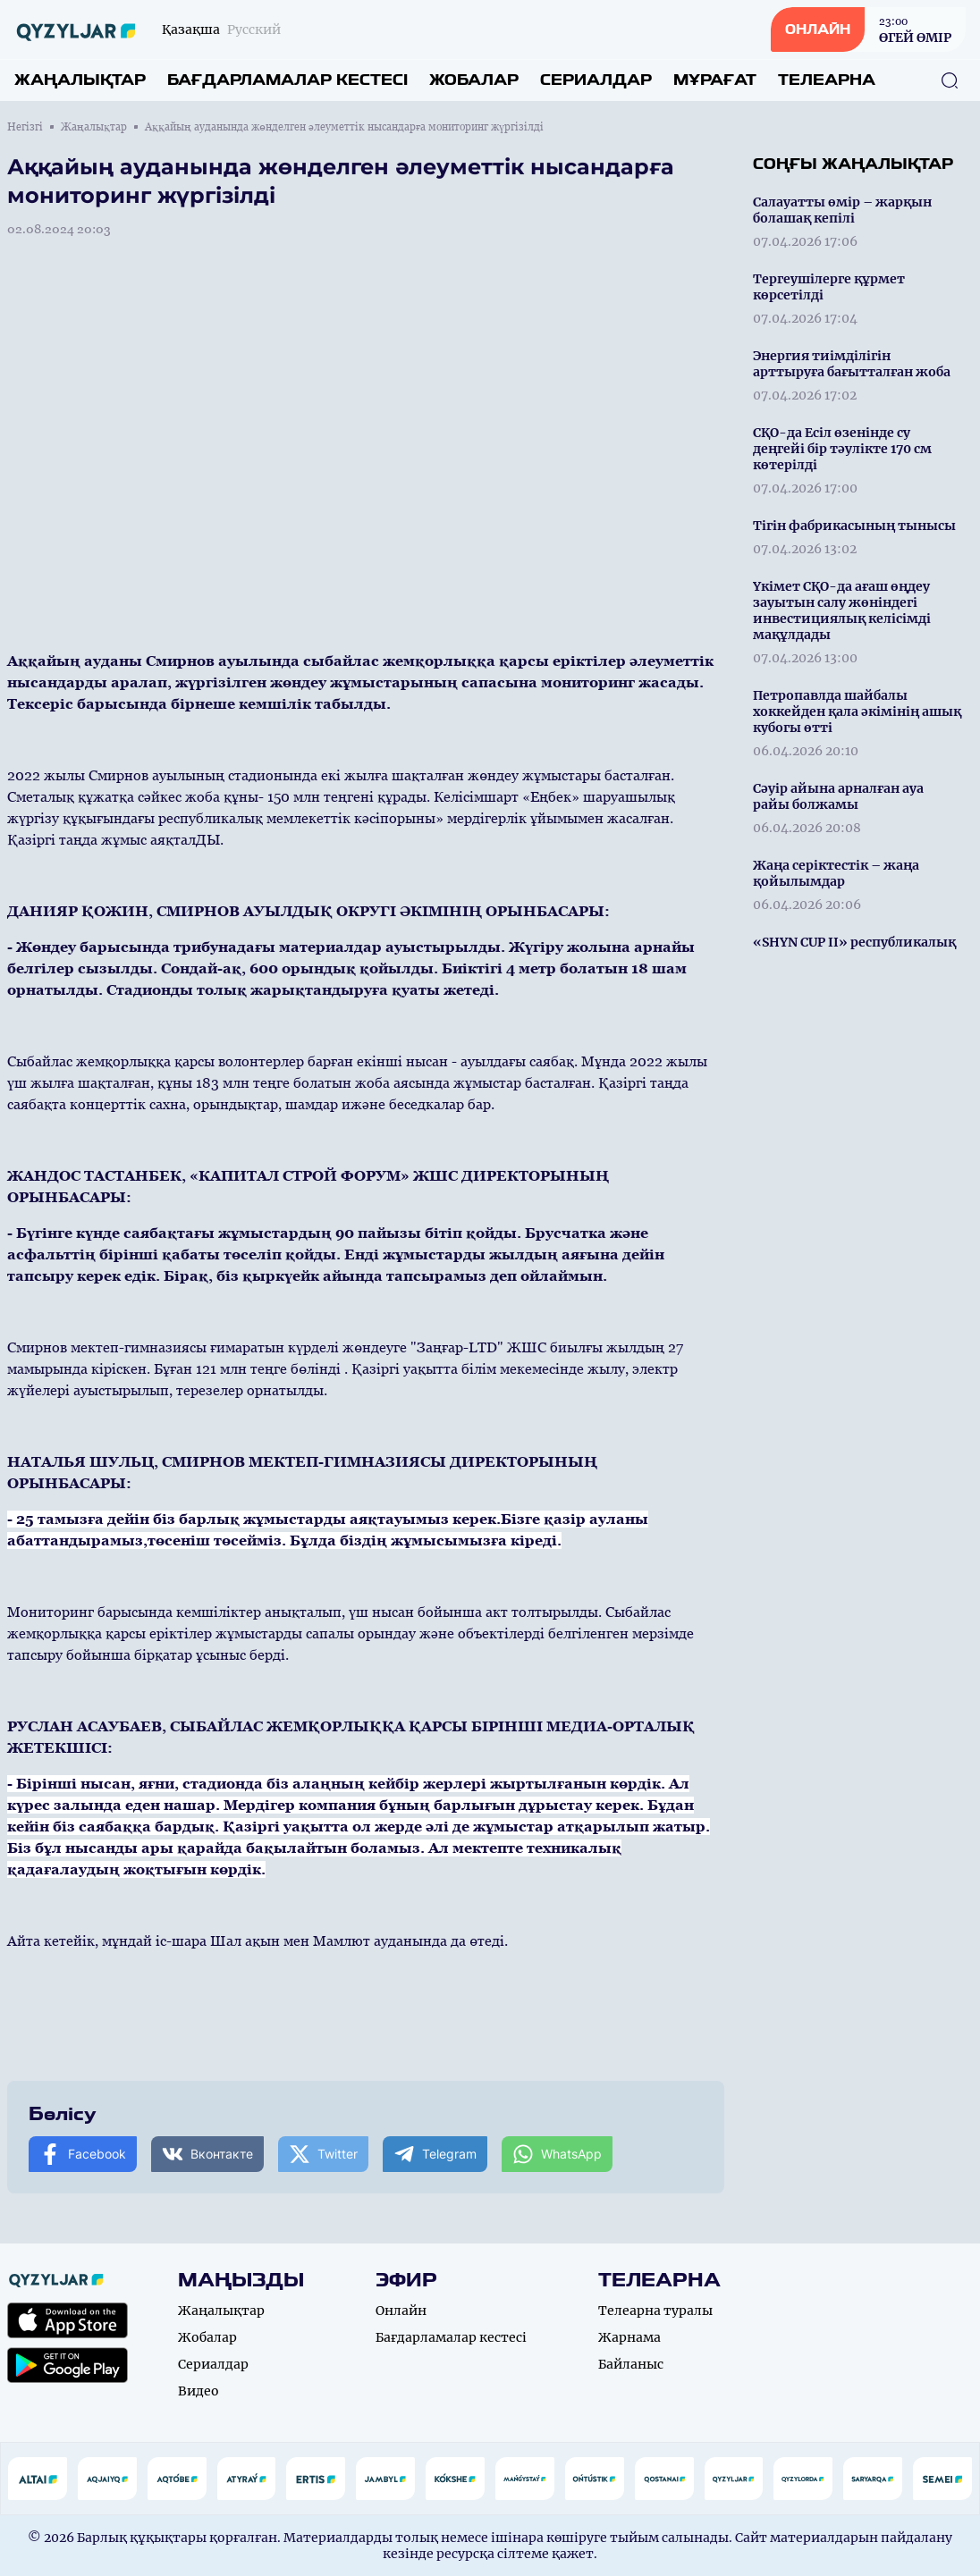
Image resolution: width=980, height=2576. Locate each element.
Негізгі (25, 127)
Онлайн (401, 2310)
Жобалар (474, 80)
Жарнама (629, 2337)
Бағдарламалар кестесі (287, 80)
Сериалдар (596, 80)
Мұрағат (714, 80)
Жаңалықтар (80, 80)
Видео (198, 2391)
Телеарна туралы (655, 2310)
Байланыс (630, 2364)
